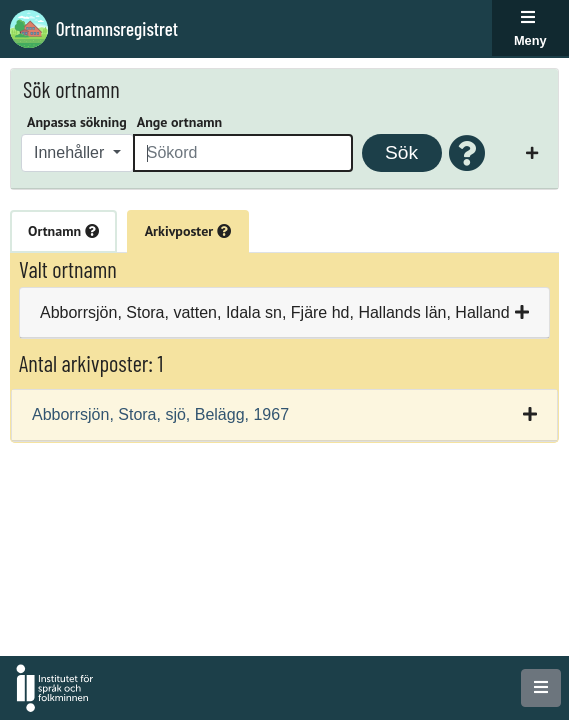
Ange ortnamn (179, 122)
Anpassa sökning (77, 122)
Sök (401, 152)
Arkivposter (188, 231)
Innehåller (71, 152)
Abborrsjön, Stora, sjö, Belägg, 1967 (160, 414)
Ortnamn (63, 231)
